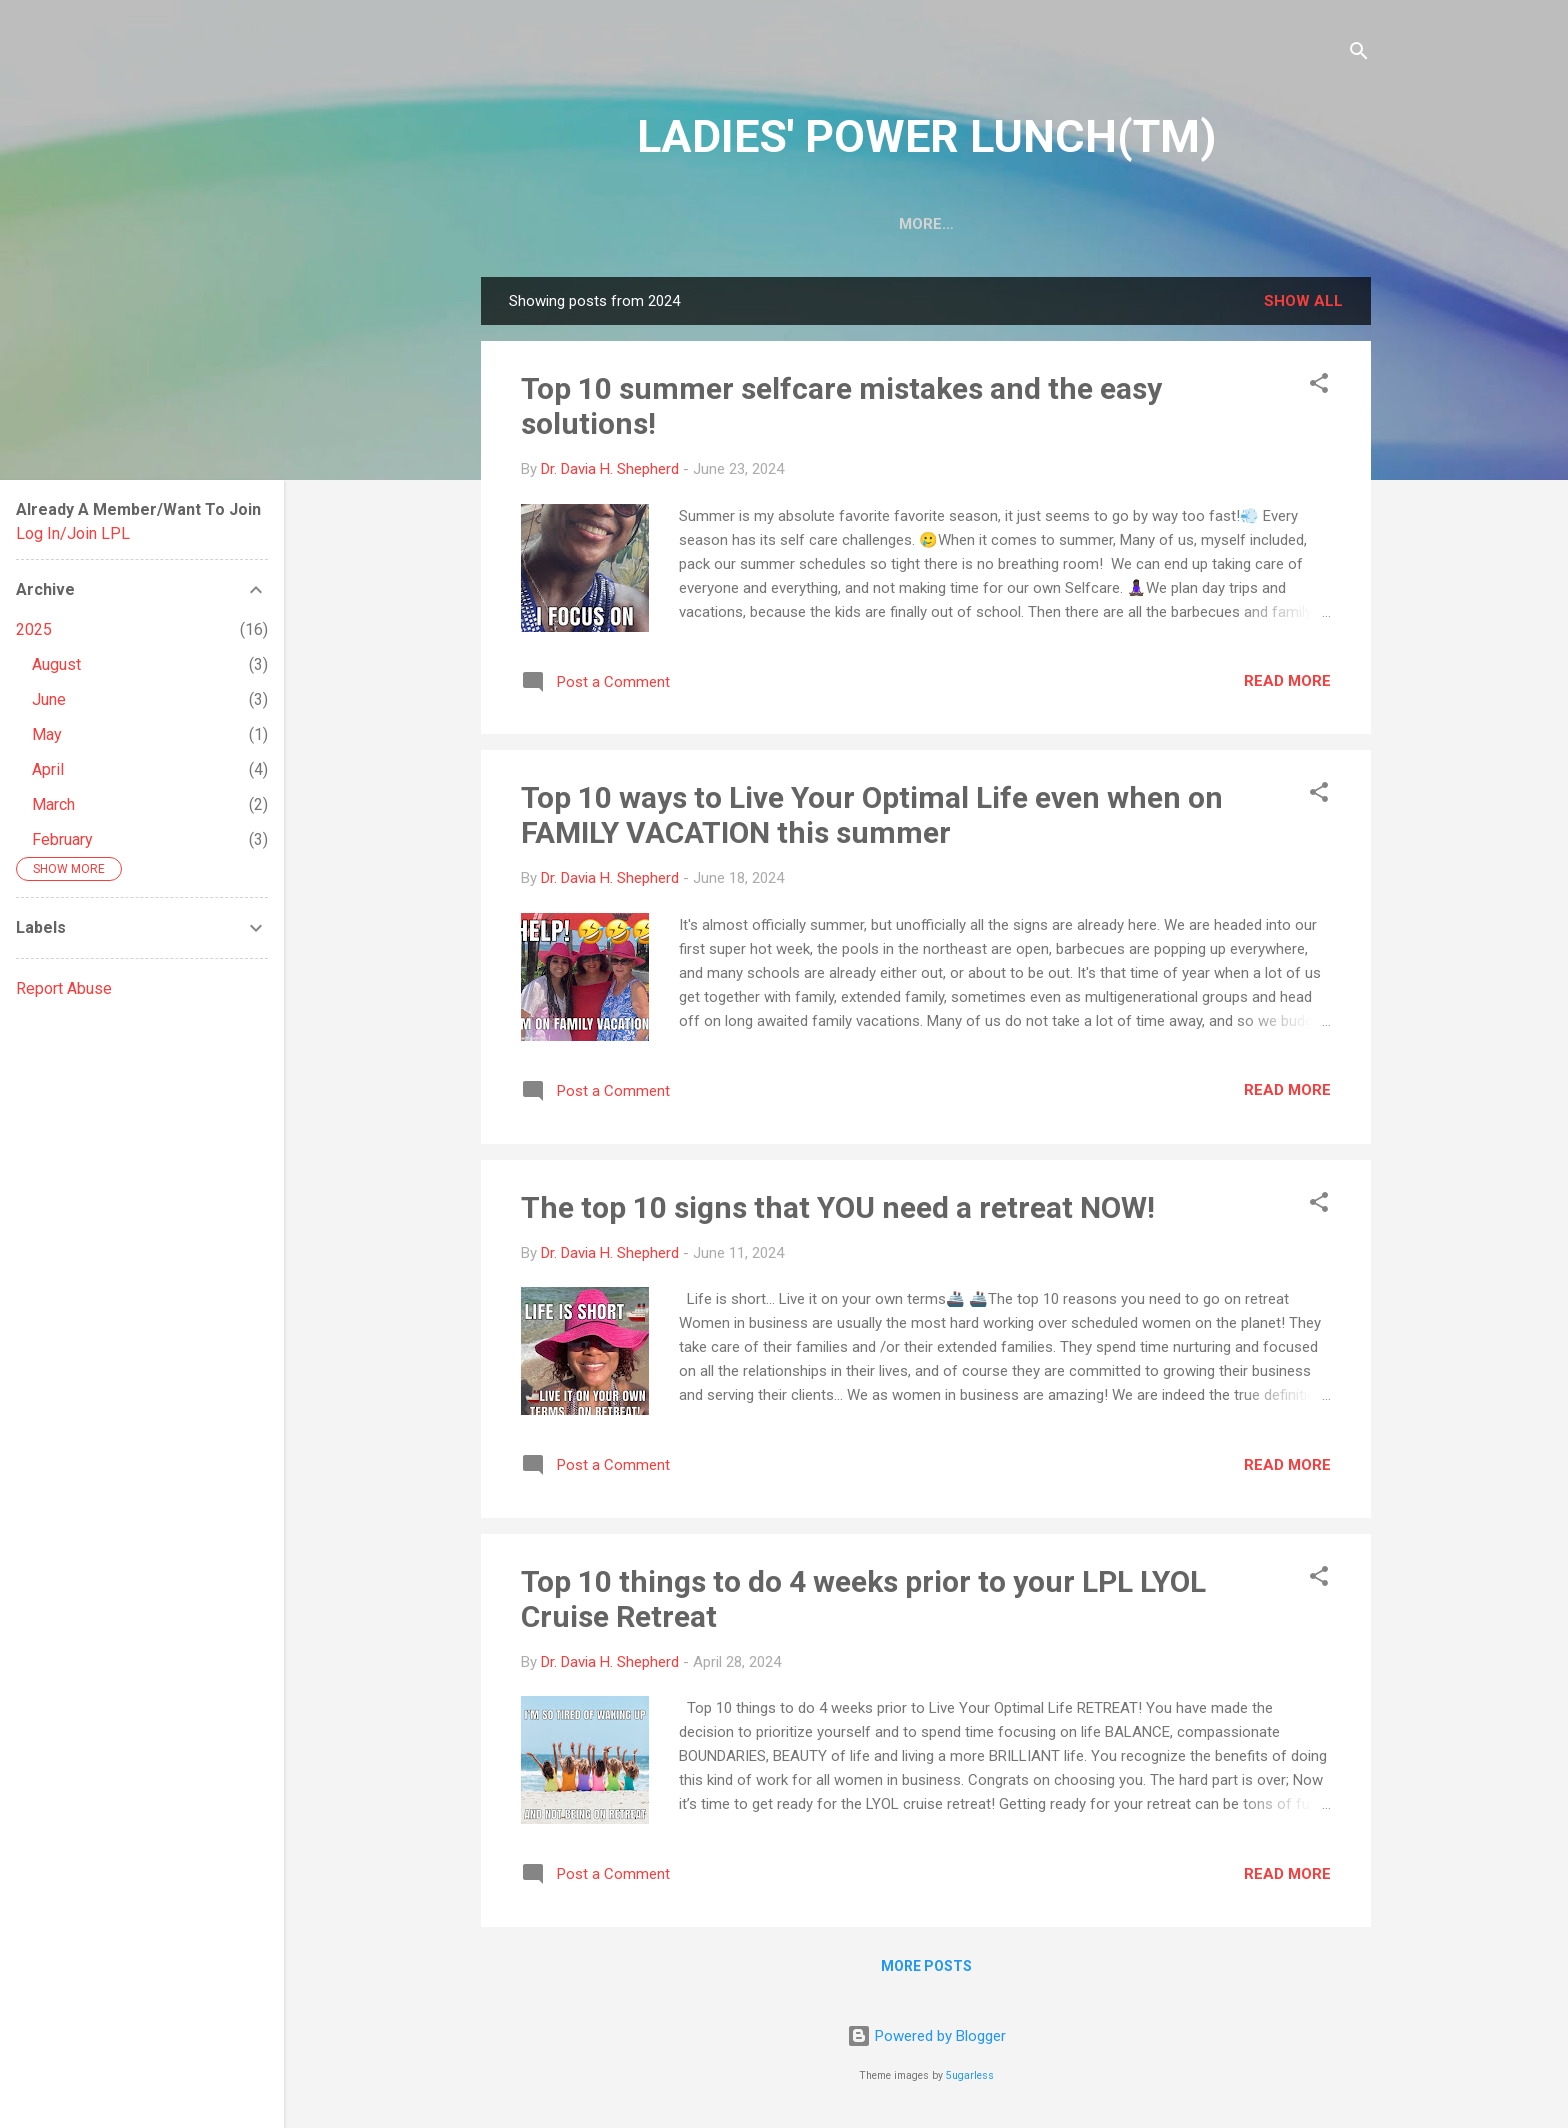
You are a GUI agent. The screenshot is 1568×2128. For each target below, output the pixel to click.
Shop (1198, 224)
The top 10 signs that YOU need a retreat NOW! (838, 1211)
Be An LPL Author (884, 224)
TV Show (741, 224)
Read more (1287, 685)
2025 (34, 629)
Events (1284, 224)
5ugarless (970, 2075)
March (53, 804)
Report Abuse (64, 988)
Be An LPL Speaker (1066, 224)
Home (560, 224)
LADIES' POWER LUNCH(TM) (926, 136)
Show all (1303, 305)
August (56, 664)
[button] (1319, 390)
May (47, 734)
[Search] (1359, 54)
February (62, 839)
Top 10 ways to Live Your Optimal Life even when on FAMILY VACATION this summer (872, 819)
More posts (926, 1970)
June (49, 699)
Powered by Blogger (926, 2036)
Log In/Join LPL (73, 533)
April (48, 769)
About (644, 224)
